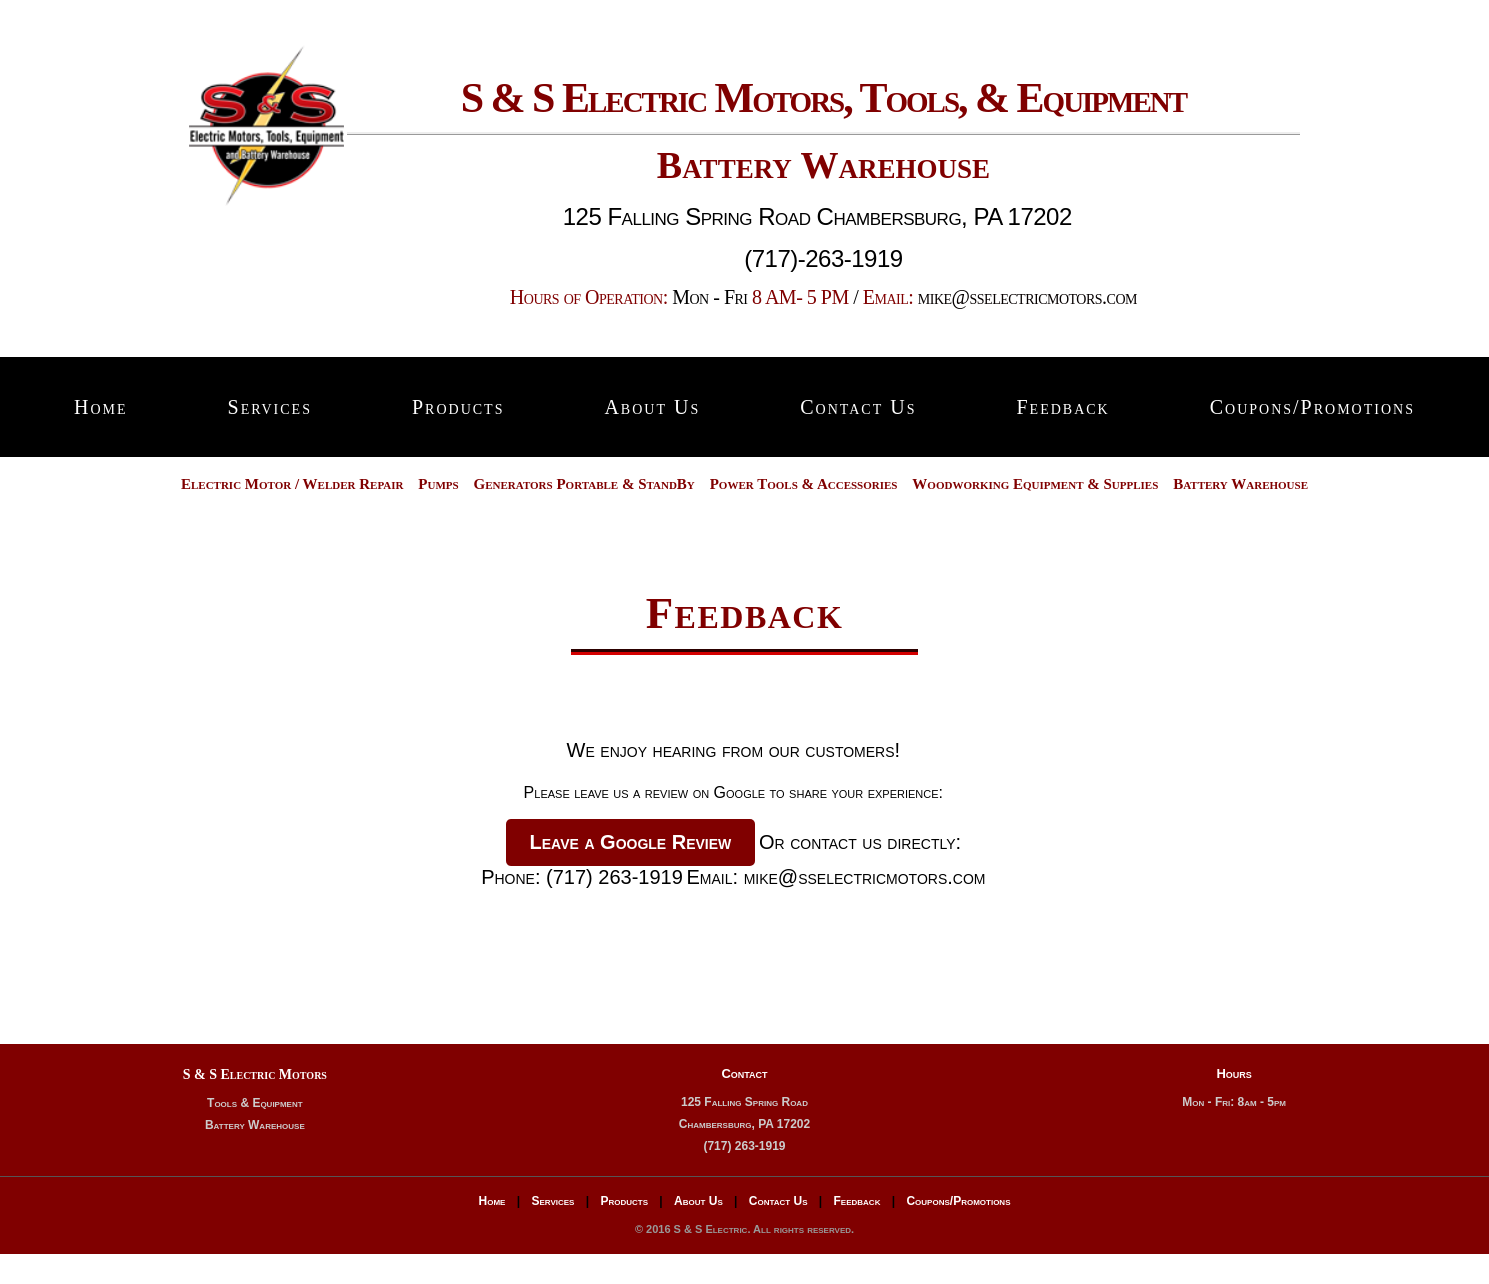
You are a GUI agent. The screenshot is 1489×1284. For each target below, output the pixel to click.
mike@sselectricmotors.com (1027, 297)
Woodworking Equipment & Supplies (1035, 484)
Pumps (438, 484)
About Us (652, 407)
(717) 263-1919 (614, 877)
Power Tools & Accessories (804, 484)
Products (458, 407)
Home (101, 407)
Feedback (1062, 407)
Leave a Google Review (631, 842)
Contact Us (858, 407)
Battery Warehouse (1240, 484)
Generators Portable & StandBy (584, 484)
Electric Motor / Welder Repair (292, 484)
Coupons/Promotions (1312, 407)
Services (270, 407)
